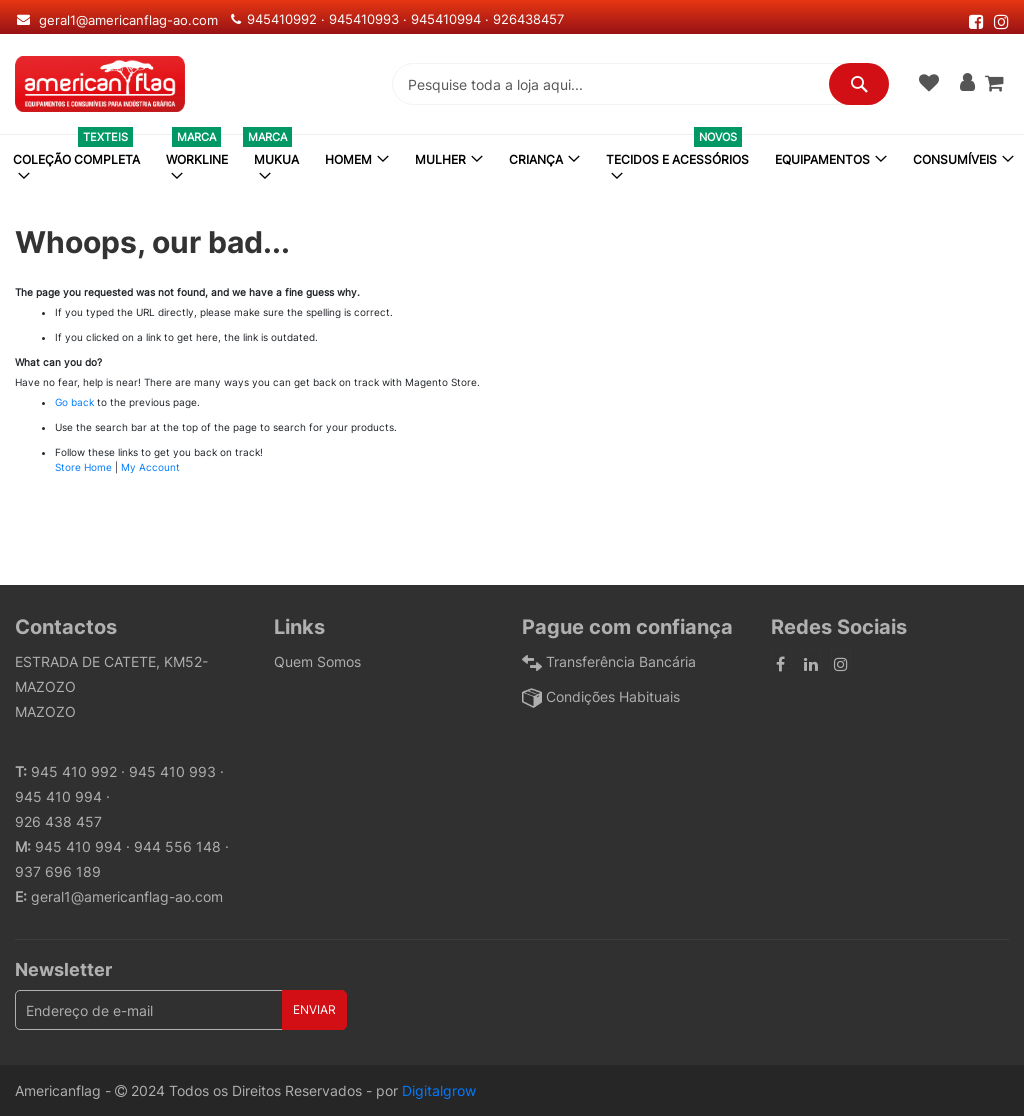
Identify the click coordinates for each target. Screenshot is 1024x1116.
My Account (150, 467)
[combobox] (640, 84)
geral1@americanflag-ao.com (127, 896)
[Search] (859, 84)
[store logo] (100, 84)
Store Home (83, 467)
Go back (74, 402)
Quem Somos (317, 661)
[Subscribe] (314, 1010)
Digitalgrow (439, 1090)
